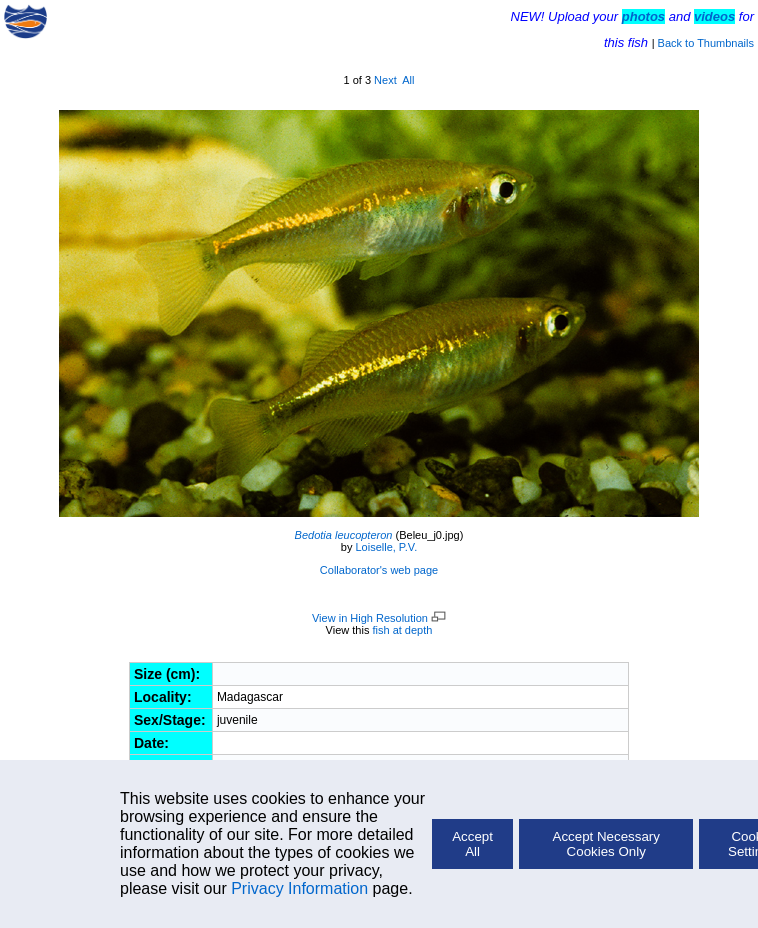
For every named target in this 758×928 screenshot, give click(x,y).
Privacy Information (299, 888)
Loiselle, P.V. (386, 547)
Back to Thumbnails (706, 43)
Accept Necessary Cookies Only (606, 844)
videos (714, 16)
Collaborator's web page (379, 570)
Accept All (472, 844)
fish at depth (402, 630)
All (408, 80)
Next (385, 80)
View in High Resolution (379, 618)
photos (643, 16)
